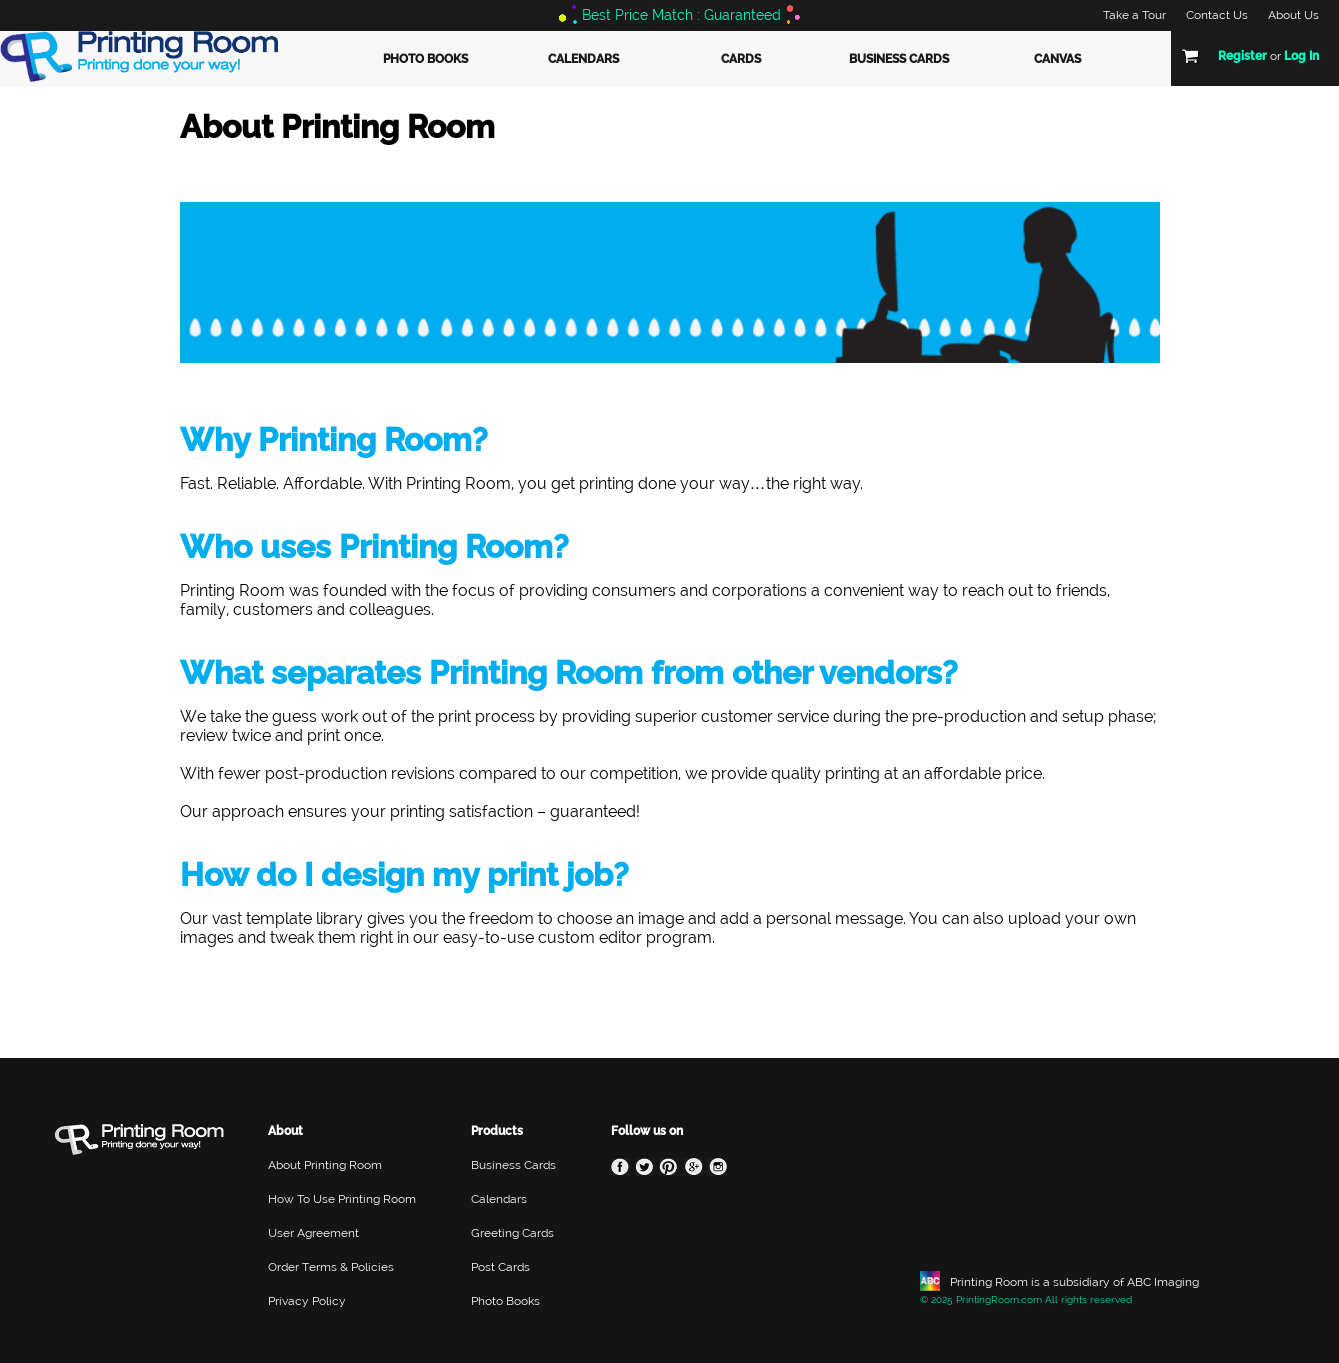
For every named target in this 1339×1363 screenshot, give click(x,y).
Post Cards (500, 1267)
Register (1242, 56)
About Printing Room (325, 1165)
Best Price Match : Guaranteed (681, 15)
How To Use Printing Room (342, 1199)
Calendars (583, 59)
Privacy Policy (307, 1301)
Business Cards (899, 59)
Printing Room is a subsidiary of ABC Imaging (1074, 1282)
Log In (1301, 56)
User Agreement (313, 1233)
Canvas (1057, 59)
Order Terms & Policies (331, 1267)
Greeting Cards (512, 1233)
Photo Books (425, 59)
